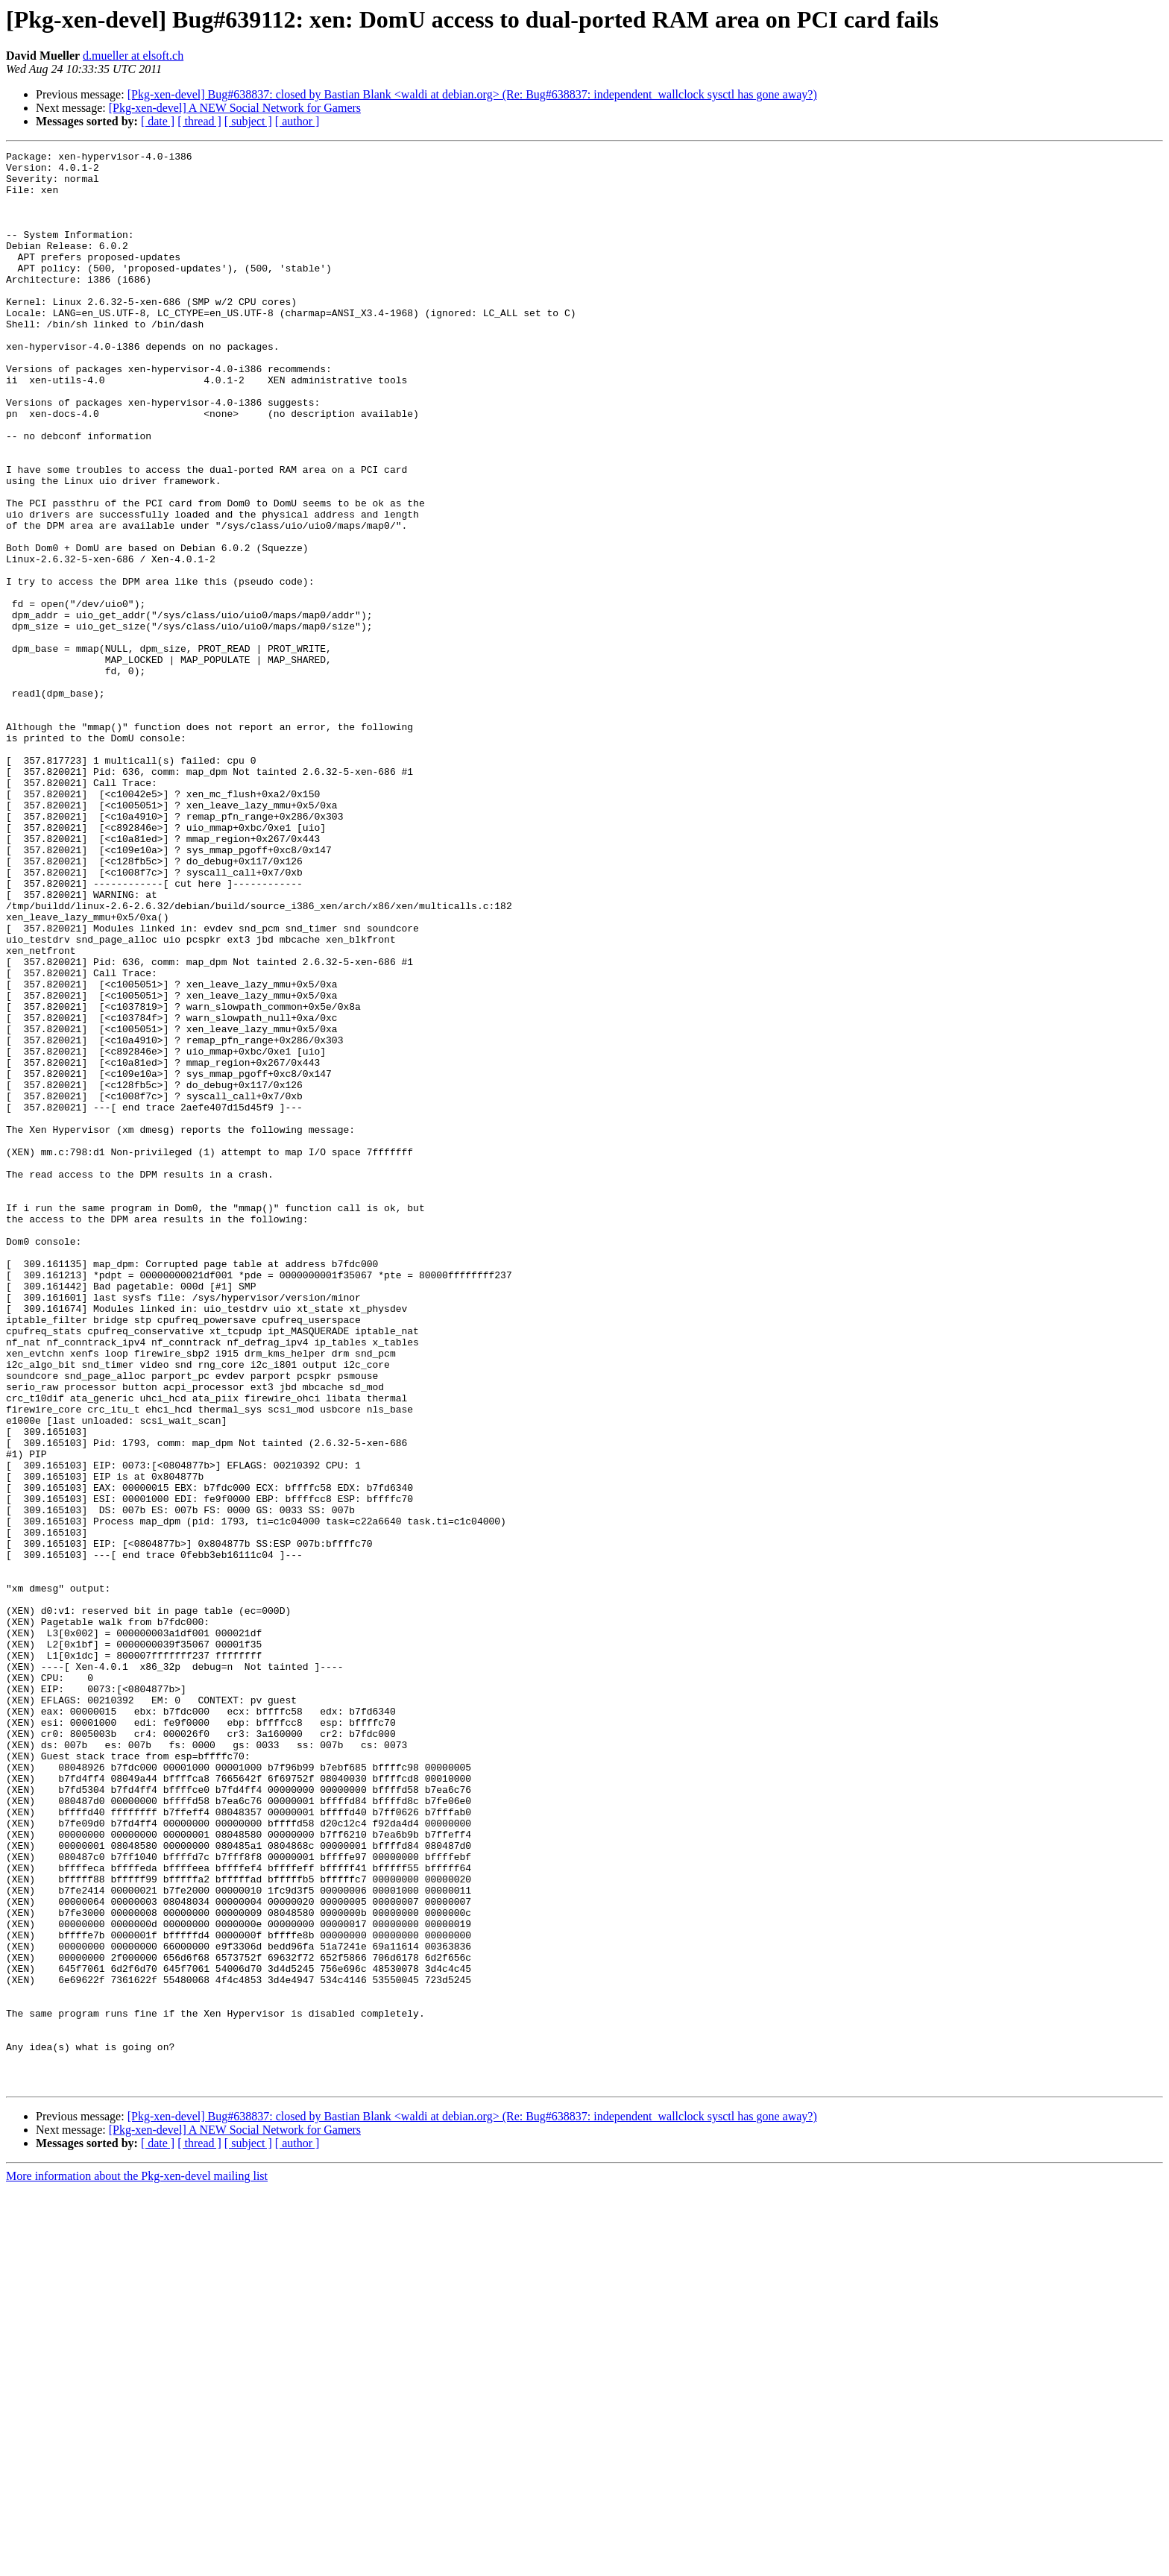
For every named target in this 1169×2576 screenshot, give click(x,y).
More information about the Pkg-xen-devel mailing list (137, 2563)
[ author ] (297, 121)
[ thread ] (199, 121)
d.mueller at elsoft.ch (133, 55)
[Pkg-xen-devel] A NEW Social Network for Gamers (235, 107)
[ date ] (157, 121)
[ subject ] (248, 121)
